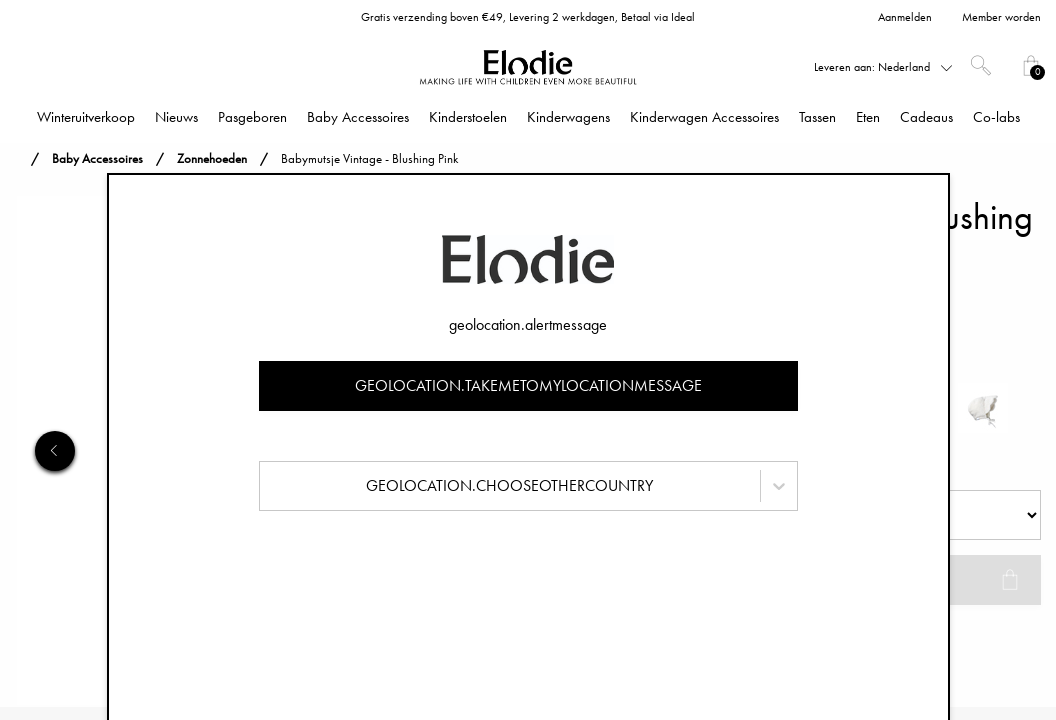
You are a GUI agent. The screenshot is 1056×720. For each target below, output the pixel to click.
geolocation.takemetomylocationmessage (528, 385)
